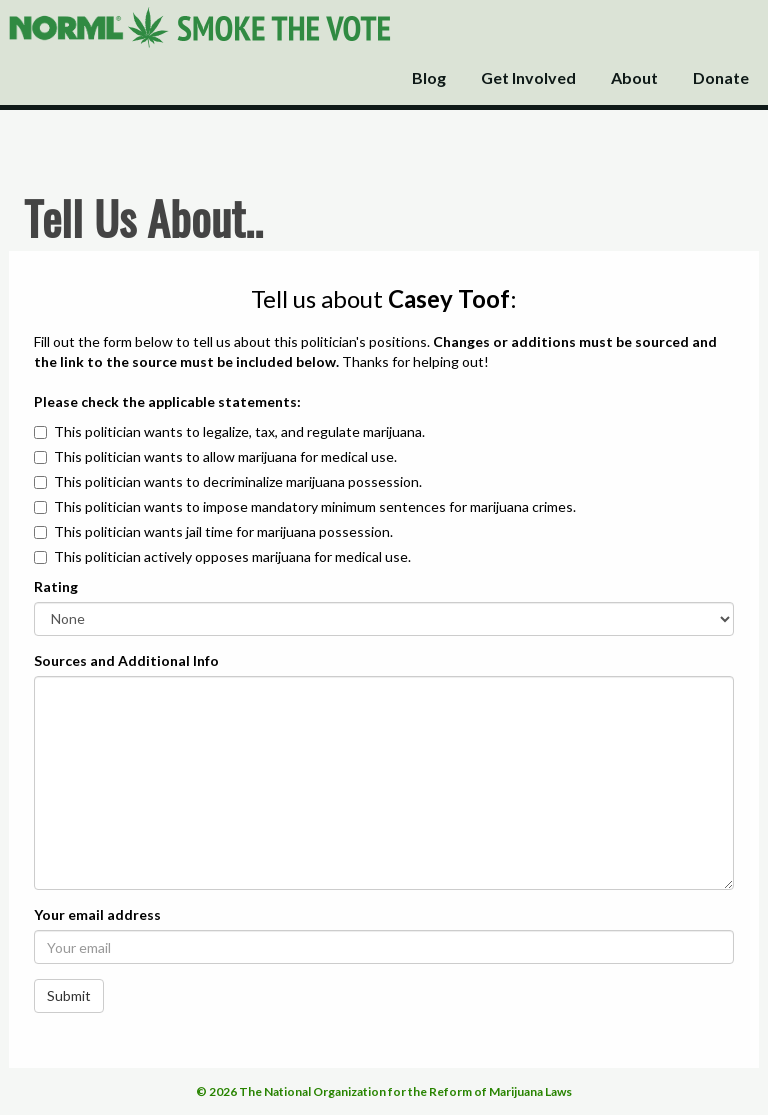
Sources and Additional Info (126, 660)
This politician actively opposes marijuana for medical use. (232, 556)
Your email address (97, 914)
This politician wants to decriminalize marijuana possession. (238, 481)
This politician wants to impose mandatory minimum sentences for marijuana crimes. (315, 506)
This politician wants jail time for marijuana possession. (223, 531)
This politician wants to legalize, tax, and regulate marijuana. (239, 431)
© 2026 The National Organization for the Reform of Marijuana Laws (384, 1091)
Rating (56, 586)
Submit (69, 995)
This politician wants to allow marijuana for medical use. (225, 456)
